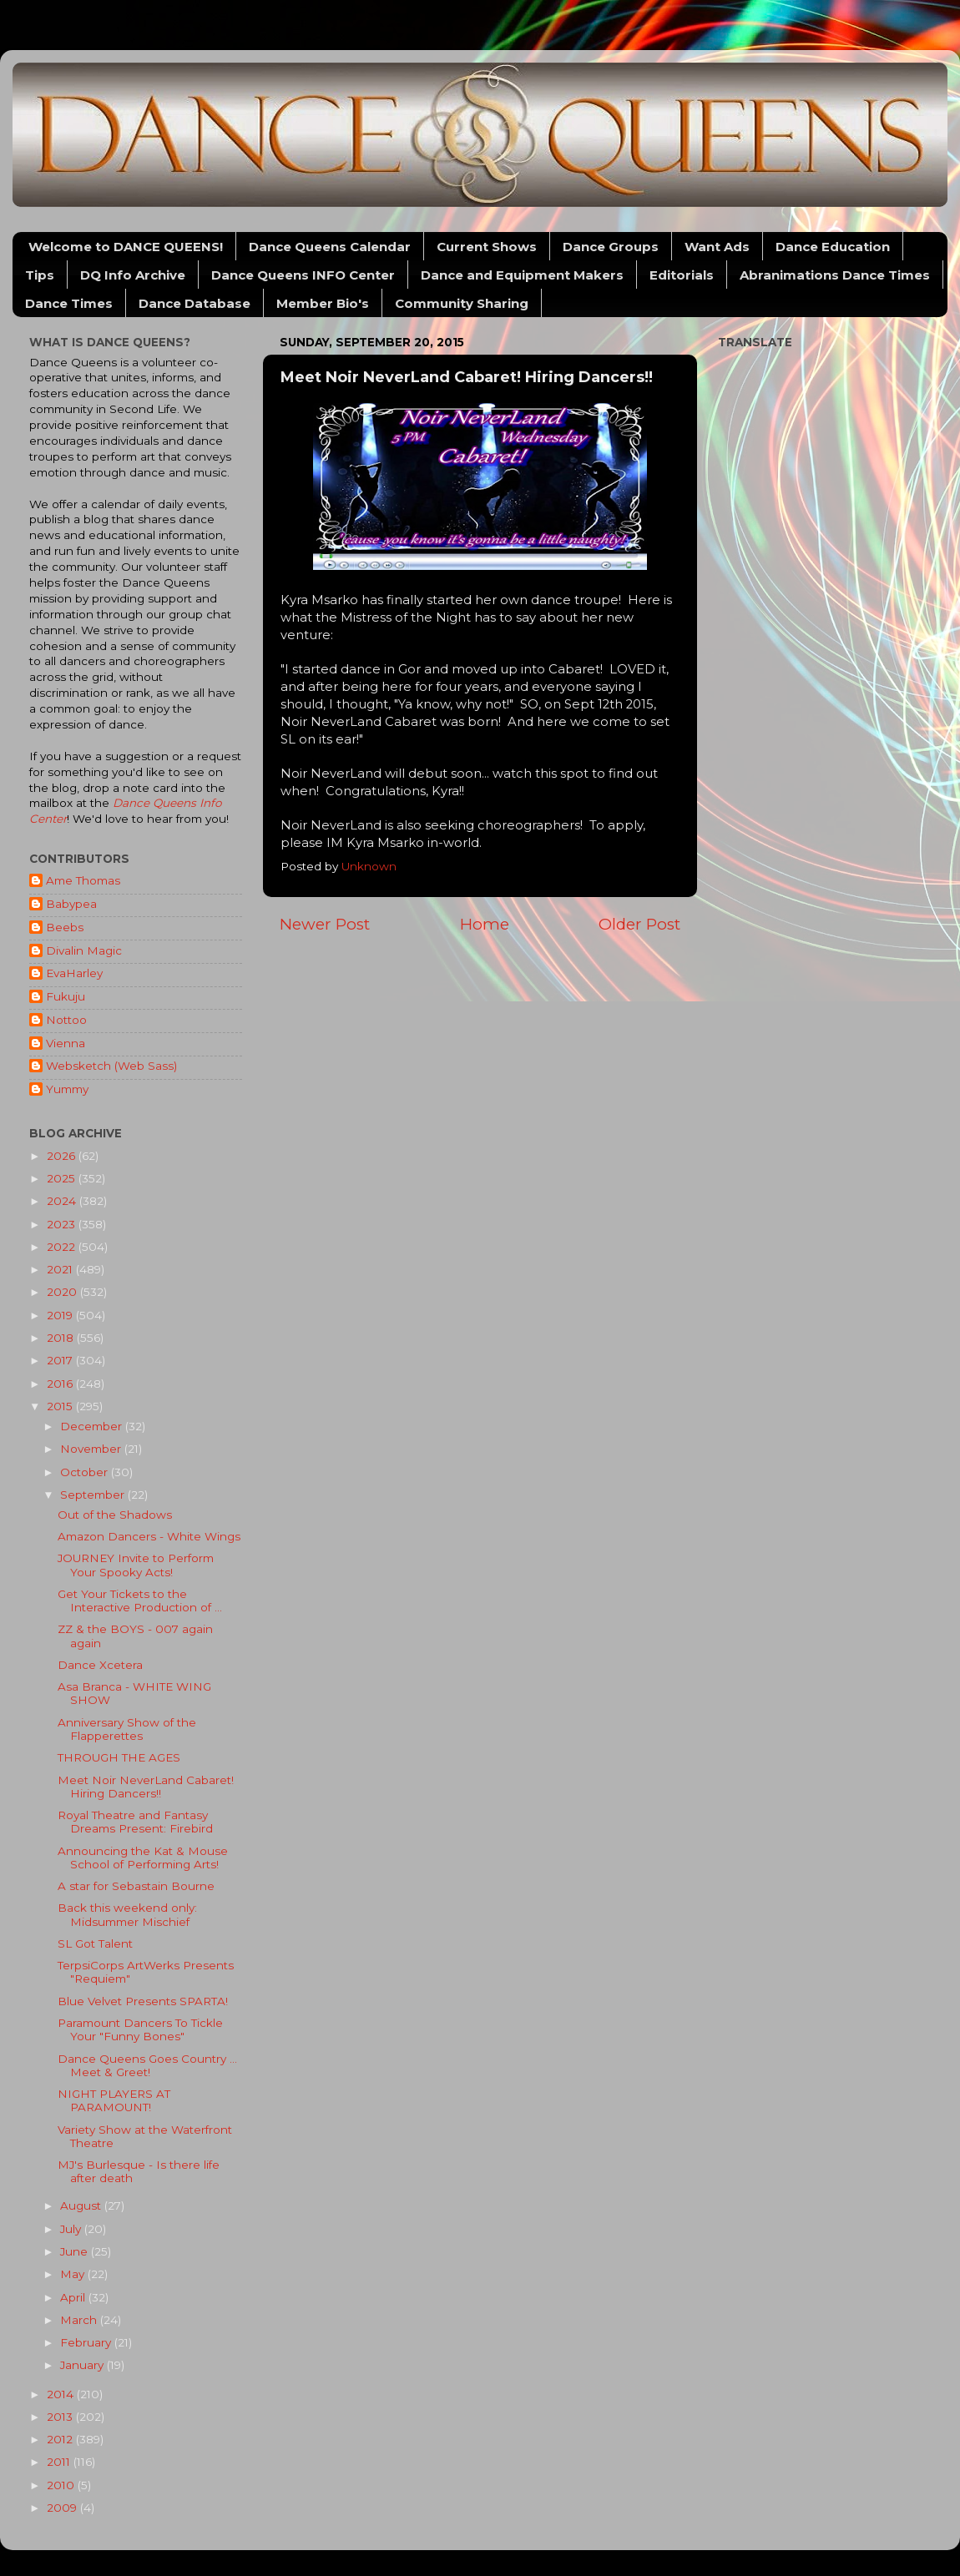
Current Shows (487, 247)
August (82, 2205)
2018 (62, 1337)
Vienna (65, 1043)
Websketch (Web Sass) (111, 1065)
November (92, 1448)
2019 (61, 1315)
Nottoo (66, 1019)
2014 (62, 2394)
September (94, 1494)
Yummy (67, 1089)
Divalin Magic (84, 950)
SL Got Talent (95, 1943)
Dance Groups (611, 247)
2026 (62, 1155)
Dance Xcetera (100, 1664)
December (92, 1426)
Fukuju (65, 996)
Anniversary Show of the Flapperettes (127, 1729)
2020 (63, 1291)
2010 (62, 2485)
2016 (61, 1383)
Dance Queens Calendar (330, 247)
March (80, 2319)
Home (484, 924)
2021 (61, 1269)
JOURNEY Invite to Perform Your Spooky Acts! (136, 1564)
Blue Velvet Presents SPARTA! (143, 2001)
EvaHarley (74, 973)
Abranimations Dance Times (835, 275)
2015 (61, 1406)
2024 (63, 1200)
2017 (61, 1360)
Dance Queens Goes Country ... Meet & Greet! (147, 2065)
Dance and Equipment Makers (522, 275)
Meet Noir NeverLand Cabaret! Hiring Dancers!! (146, 1786)
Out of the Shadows (115, 1514)
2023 (62, 1224)
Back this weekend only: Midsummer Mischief (127, 1914)
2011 (60, 2461)
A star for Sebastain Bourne (136, 1886)
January (83, 2365)
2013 (61, 2416)
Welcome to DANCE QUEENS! (125, 247)
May (74, 2274)
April (74, 2297)
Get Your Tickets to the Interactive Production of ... (140, 1600)
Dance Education (833, 247)
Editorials (681, 275)
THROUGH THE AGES (119, 1757)
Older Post (639, 924)
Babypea (71, 903)
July (72, 2229)
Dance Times (69, 303)
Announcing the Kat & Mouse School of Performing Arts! (143, 1857)
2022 (62, 1246)
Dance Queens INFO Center (303, 275)
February (87, 2342)
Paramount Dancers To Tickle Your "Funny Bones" (140, 2029)
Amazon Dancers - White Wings (149, 1536)
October (85, 1472)
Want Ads (717, 247)
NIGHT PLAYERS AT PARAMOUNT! (114, 2100)
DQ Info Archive (132, 275)
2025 (62, 1178)
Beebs (64, 927)
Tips (39, 275)
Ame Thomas (83, 880)
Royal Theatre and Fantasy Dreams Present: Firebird (135, 1821)
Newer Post (325, 924)
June (75, 2251)
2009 (63, 2507)
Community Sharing (461, 303)
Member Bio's (322, 303)
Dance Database (194, 303)
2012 (61, 2439)
